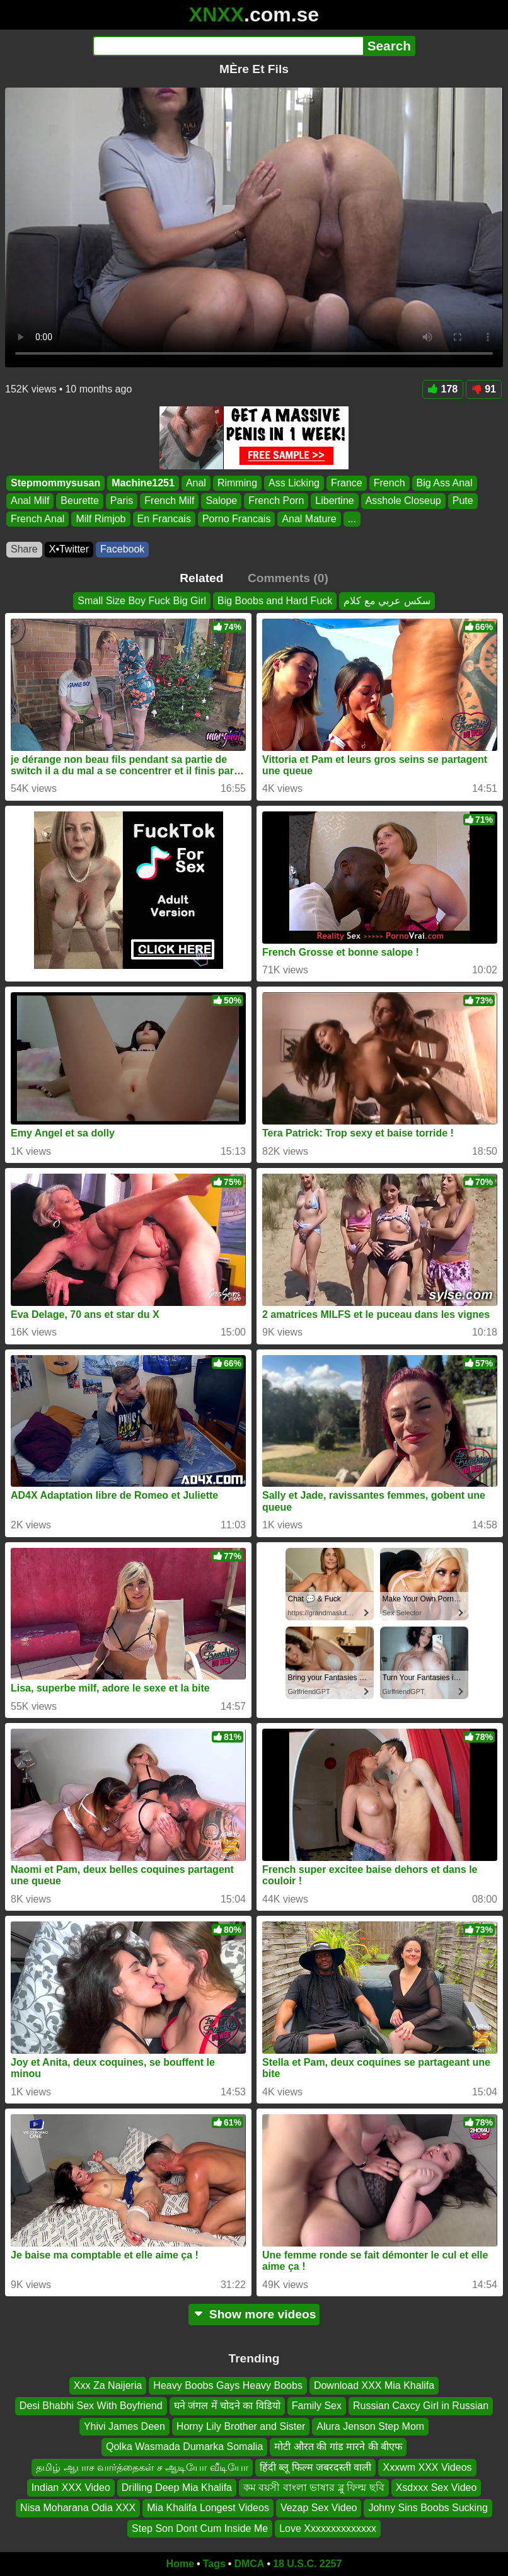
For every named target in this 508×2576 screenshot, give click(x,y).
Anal (196, 483)
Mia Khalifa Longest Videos (208, 2507)
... (352, 518)
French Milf (169, 500)
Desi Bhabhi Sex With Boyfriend (91, 2405)
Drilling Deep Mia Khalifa (177, 2487)
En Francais (164, 518)
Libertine (334, 500)
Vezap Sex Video (318, 2507)
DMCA (249, 2563)
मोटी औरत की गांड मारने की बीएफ (338, 2446)
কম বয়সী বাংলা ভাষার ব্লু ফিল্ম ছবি (313, 2487)
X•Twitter (69, 549)
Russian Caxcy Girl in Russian (420, 2405)
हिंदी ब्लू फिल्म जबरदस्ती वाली (316, 2467)
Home (180, 2563)
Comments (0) (288, 578)
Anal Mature (309, 518)
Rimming (237, 483)
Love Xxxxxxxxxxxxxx (327, 2528)
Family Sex (317, 2405)
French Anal (37, 518)
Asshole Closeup (403, 500)
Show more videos (254, 2314)
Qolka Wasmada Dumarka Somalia (184, 2446)
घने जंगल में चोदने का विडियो (227, 2405)
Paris (121, 500)
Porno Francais (236, 518)
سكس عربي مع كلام (386, 600)
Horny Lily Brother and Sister (241, 2426)
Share (24, 549)
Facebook (122, 549)
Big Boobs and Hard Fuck (274, 600)
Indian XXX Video (71, 2487)
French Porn (276, 500)
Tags (214, 2563)
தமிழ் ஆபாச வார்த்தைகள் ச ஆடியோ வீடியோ (142, 2467)
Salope (221, 500)
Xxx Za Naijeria (108, 2385)
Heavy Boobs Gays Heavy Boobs (228, 2385)
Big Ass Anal (445, 483)
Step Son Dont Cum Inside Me (200, 2528)
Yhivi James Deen (124, 2426)
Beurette (79, 500)
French (389, 483)
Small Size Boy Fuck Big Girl (142, 600)
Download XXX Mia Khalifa (374, 2385)
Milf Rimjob (100, 518)
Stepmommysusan (55, 483)
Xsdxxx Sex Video (436, 2487)
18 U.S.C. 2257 (307, 2563)
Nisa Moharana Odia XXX (78, 2507)
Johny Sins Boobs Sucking (427, 2507)
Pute (463, 500)
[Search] (228, 46)
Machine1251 (143, 483)
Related (201, 578)
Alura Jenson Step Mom (370, 2426)
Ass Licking (294, 483)
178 (443, 389)
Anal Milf (30, 500)
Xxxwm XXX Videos (427, 2467)
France (346, 483)
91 (483, 389)
